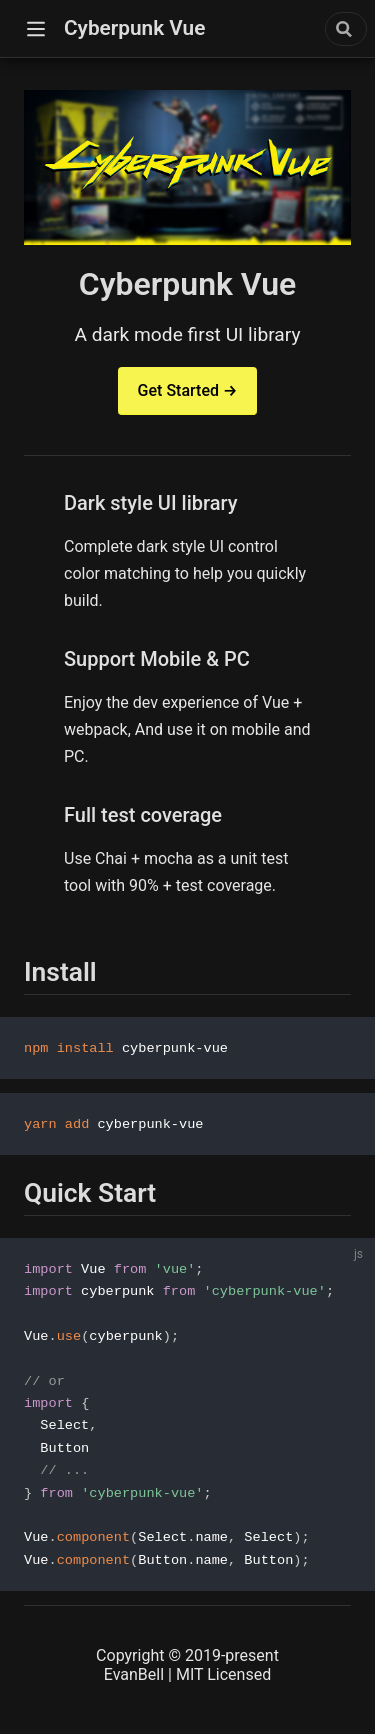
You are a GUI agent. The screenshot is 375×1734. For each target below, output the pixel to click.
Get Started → (188, 390)
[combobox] (346, 29)
